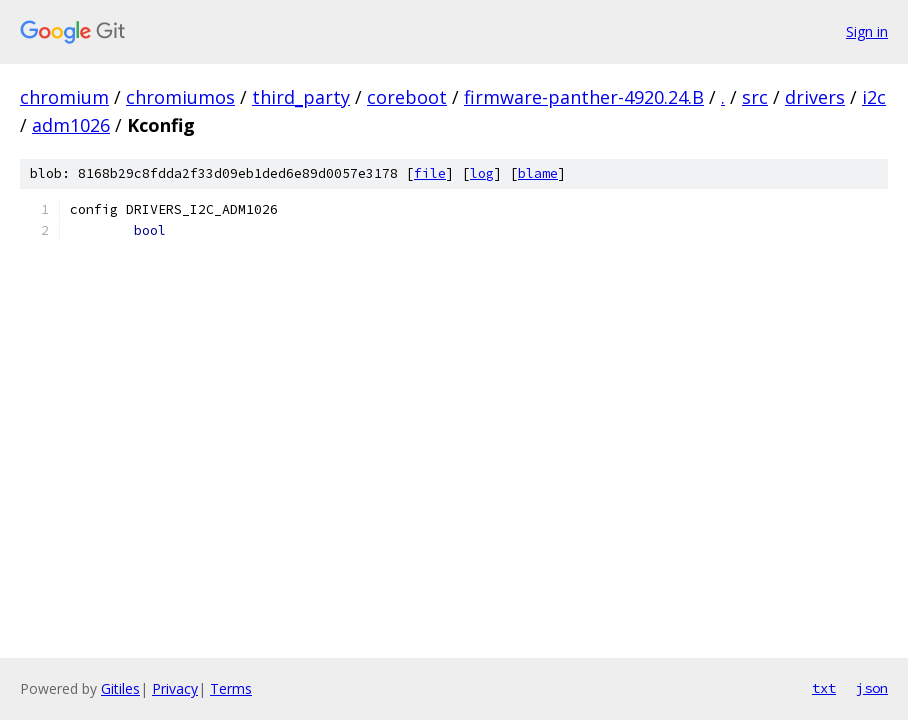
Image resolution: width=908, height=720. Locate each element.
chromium (64, 97)
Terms (231, 688)
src (755, 97)
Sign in (867, 31)
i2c (874, 97)
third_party (301, 97)
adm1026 (71, 125)
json (872, 688)
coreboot (407, 97)
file (430, 173)
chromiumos (180, 97)
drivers (815, 97)
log (482, 173)
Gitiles (120, 688)
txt (824, 688)
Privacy (175, 688)
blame (538, 173)
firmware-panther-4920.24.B (584, 97)
